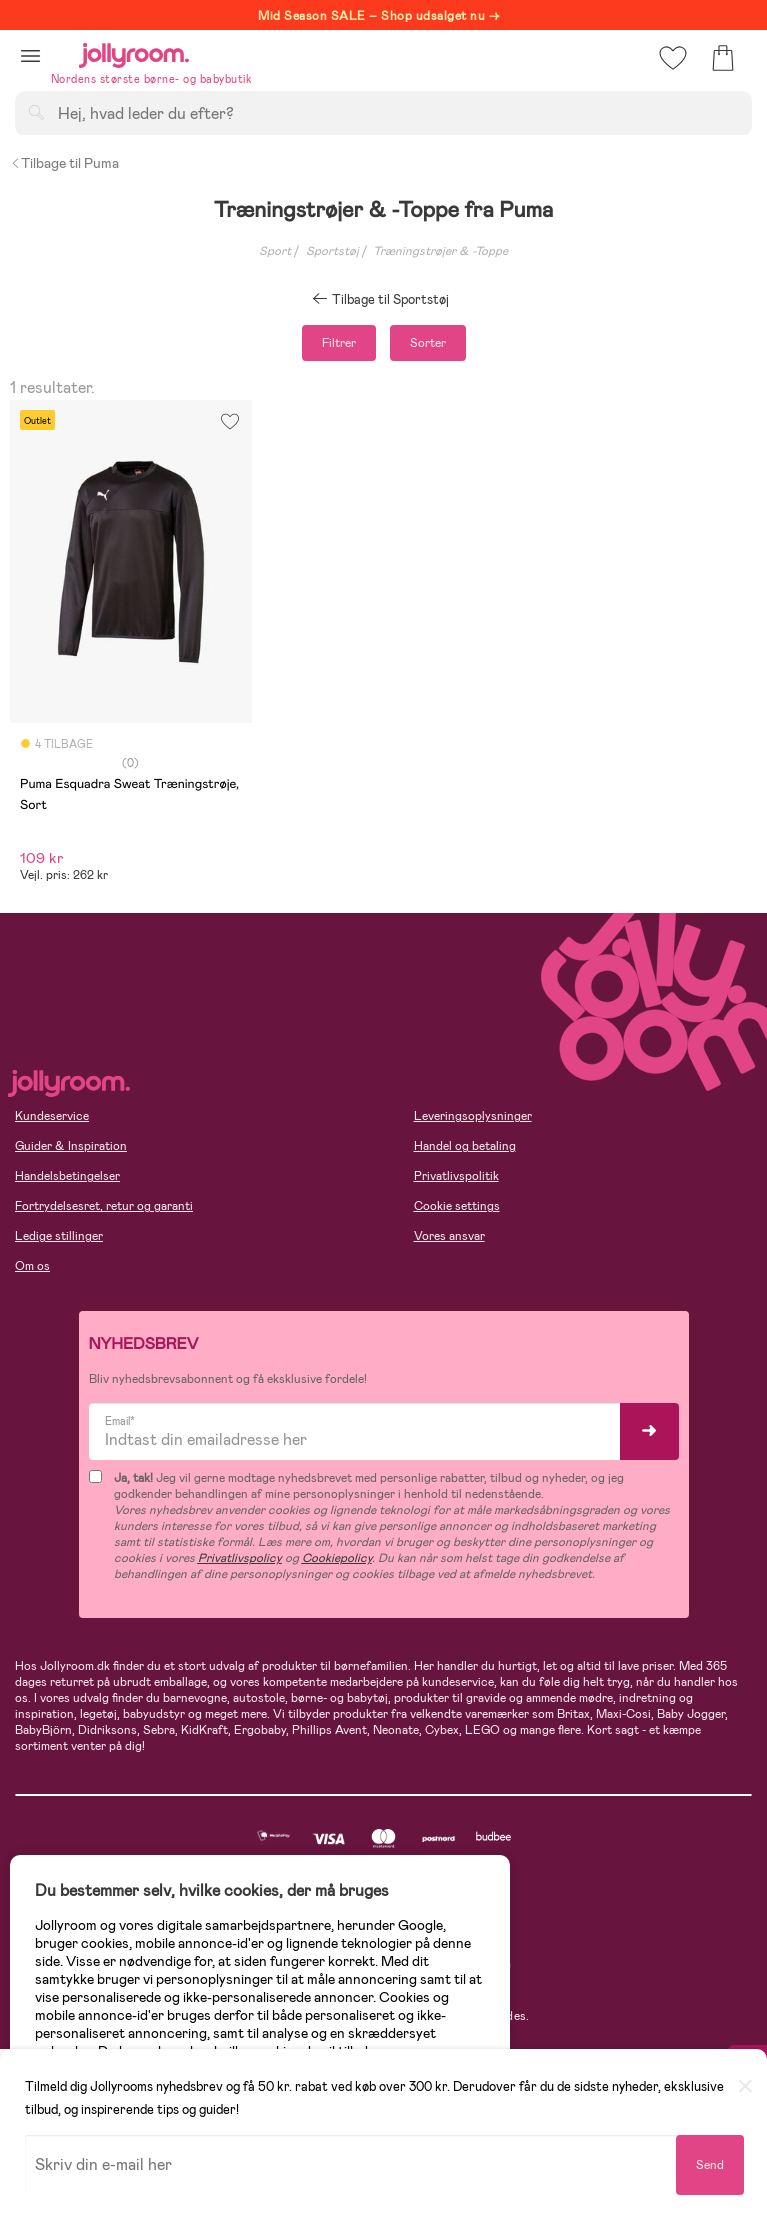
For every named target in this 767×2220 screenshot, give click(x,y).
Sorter (428, 343)
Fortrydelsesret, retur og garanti (104, 1206)
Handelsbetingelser (67, 1176)
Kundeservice (52, 1116)
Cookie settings (457, 1206)
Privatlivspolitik (456, 1176)
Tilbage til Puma (64, 163)
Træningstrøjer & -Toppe (440, 251)
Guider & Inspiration (71, 1146)
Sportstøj (332, 251)
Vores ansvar (449, 1236)
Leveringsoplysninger (473, 1116)
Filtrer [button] (339, 343)
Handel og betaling (465, 1146)
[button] (30, 55)
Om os (32, 1266)
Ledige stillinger (59, 1236)
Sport (275, 251)
